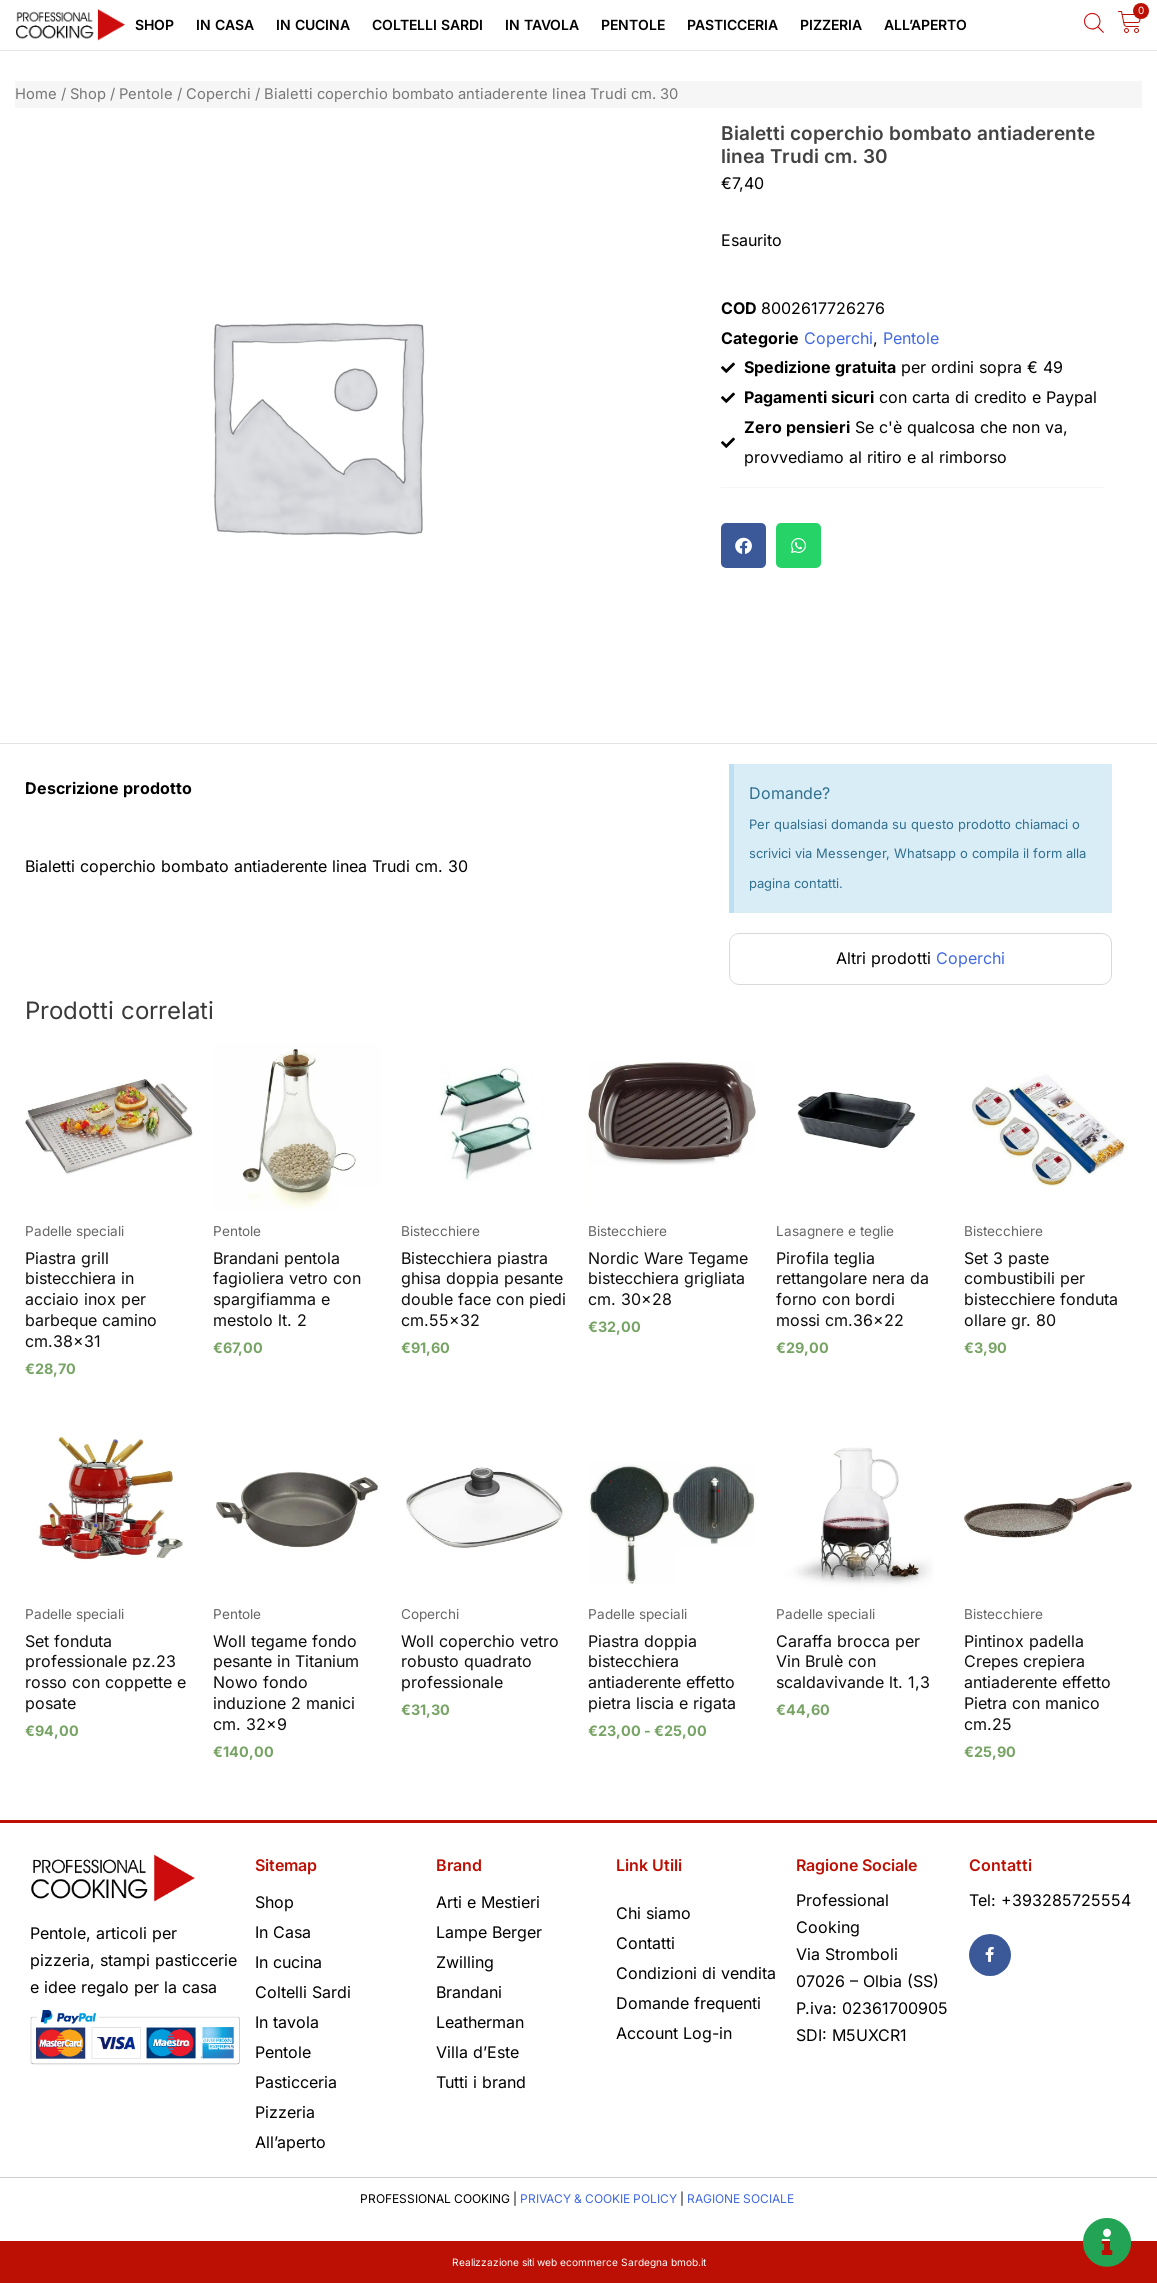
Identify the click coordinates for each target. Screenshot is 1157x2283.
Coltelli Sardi (427, 24)
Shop (154, 24)
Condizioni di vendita (696, 1973)
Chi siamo (653, 1913)
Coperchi (218, 94)
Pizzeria (831, 24)
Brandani (469, 1992)
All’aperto (925, 24)
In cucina (313, 24)
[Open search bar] (1094, 22)
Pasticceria (732, 24)
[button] (743, 545)
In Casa (225, 24)
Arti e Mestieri (488, 1902)
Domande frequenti (688, 2003)
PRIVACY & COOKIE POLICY (598, 2198)
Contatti (645, 1943)
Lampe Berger (489, 1932)
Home (36, 94)
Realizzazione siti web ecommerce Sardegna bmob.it (578, 2261)
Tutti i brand (481, 2082)
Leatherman (480, 2022)
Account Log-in (674, 2033)
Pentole (633, 24)
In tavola (542, 24)
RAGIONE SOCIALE (740, 2198)
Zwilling (465, 1962)
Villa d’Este (477, 2052)
